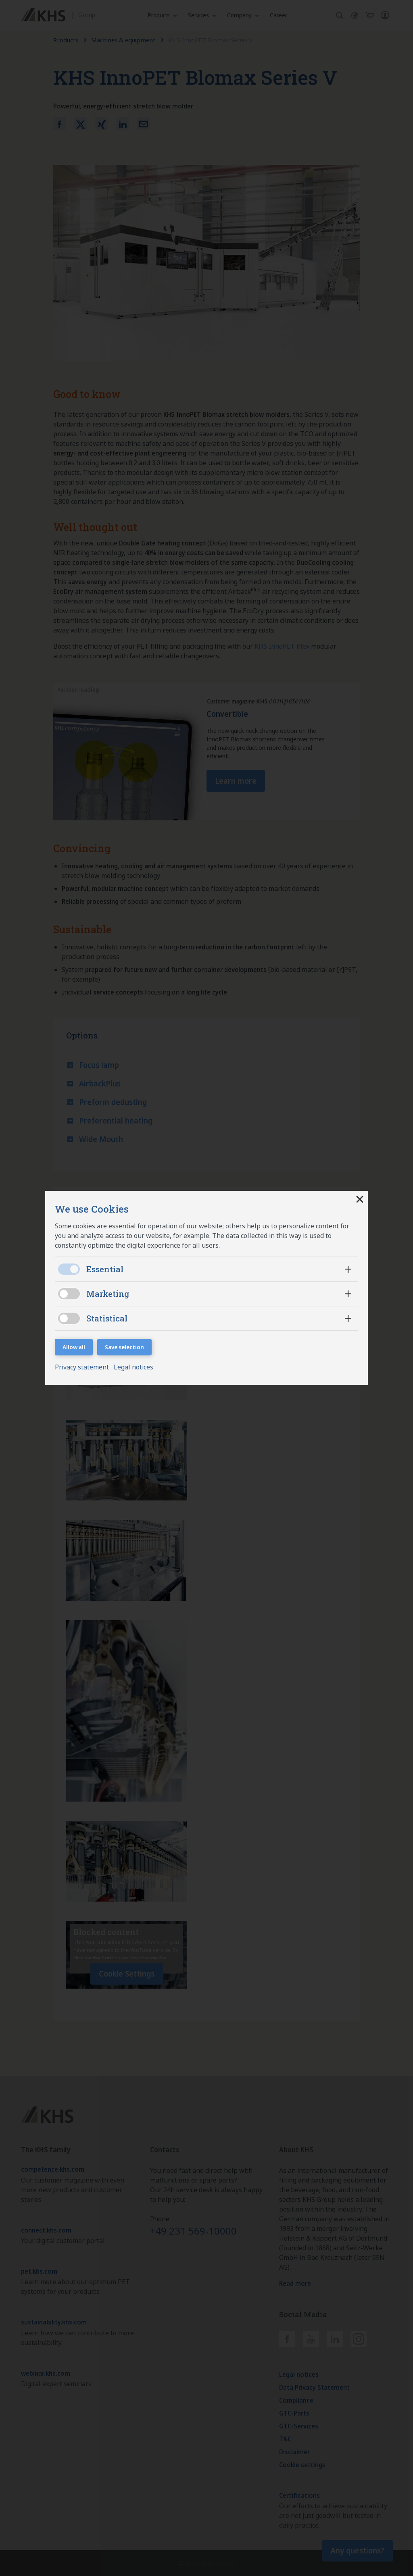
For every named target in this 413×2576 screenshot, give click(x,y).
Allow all (74, 1347)
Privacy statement (83, 1367)
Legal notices (133, 1367)
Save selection (124, 1347)
